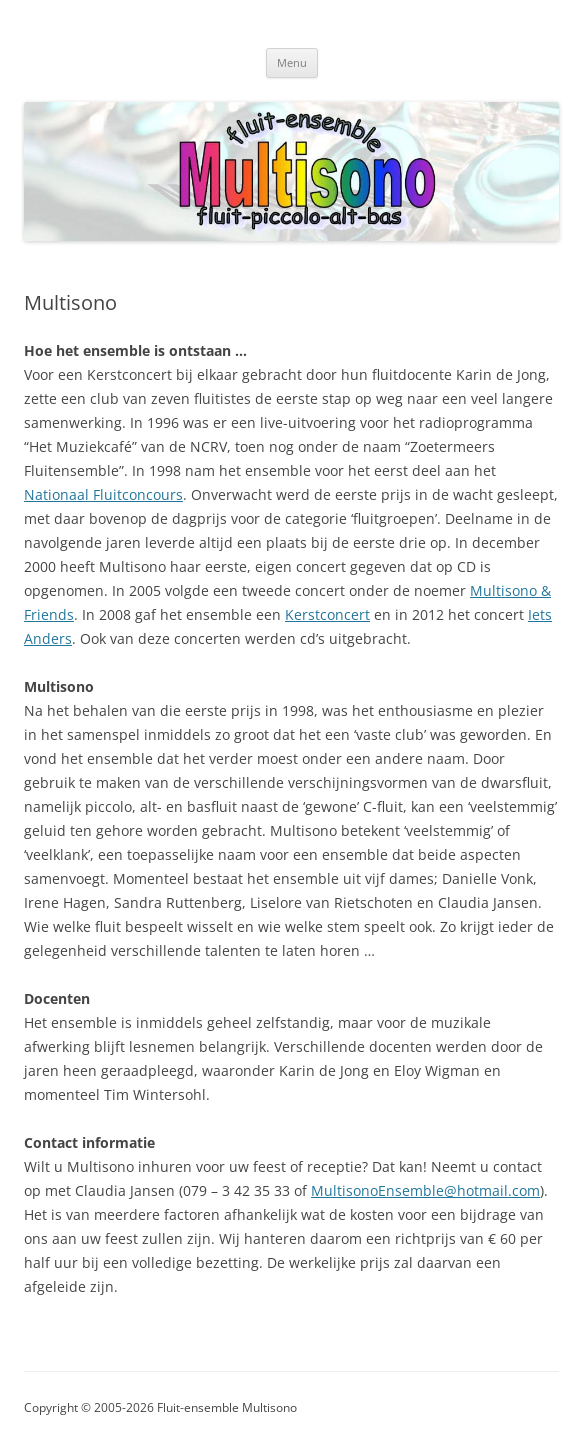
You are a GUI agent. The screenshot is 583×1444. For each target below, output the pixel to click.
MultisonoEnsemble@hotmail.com (425, 1190)
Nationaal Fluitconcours (103, 494)
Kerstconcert (327, 614)
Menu (292, 62)
